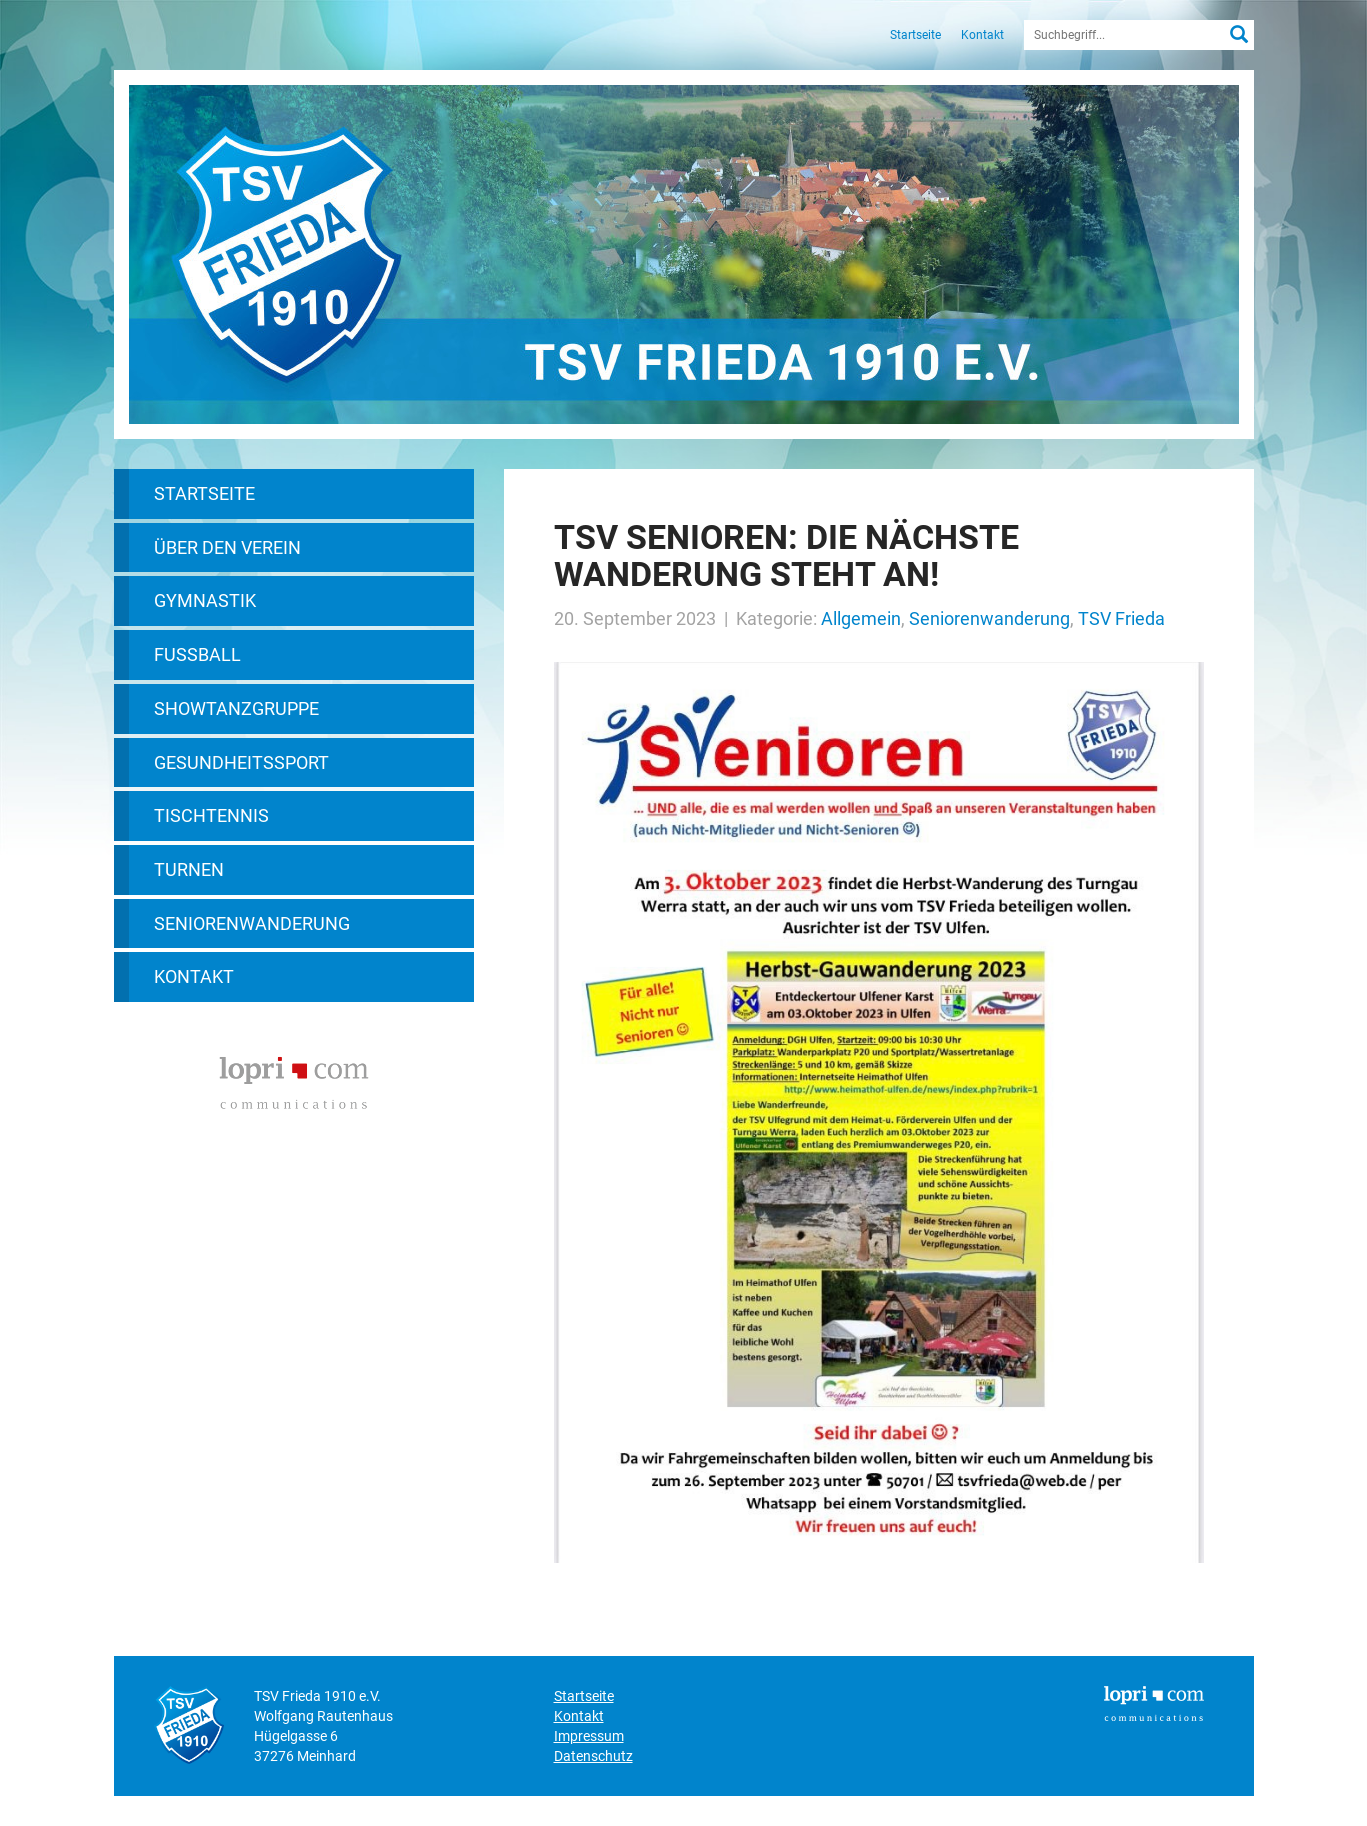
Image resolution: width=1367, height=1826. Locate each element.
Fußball (197, 654)
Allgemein (861, 618)
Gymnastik (205, 600)
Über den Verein (227, 547)
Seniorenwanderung (252, 923)
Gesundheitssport (241, 762)
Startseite (915, 35)
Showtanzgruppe (236, 708)
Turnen (189, 869)
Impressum (589, 1736)
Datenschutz (593, 1756)
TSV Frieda (1121, 618)
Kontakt (982, 35)
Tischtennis (211, 815)
